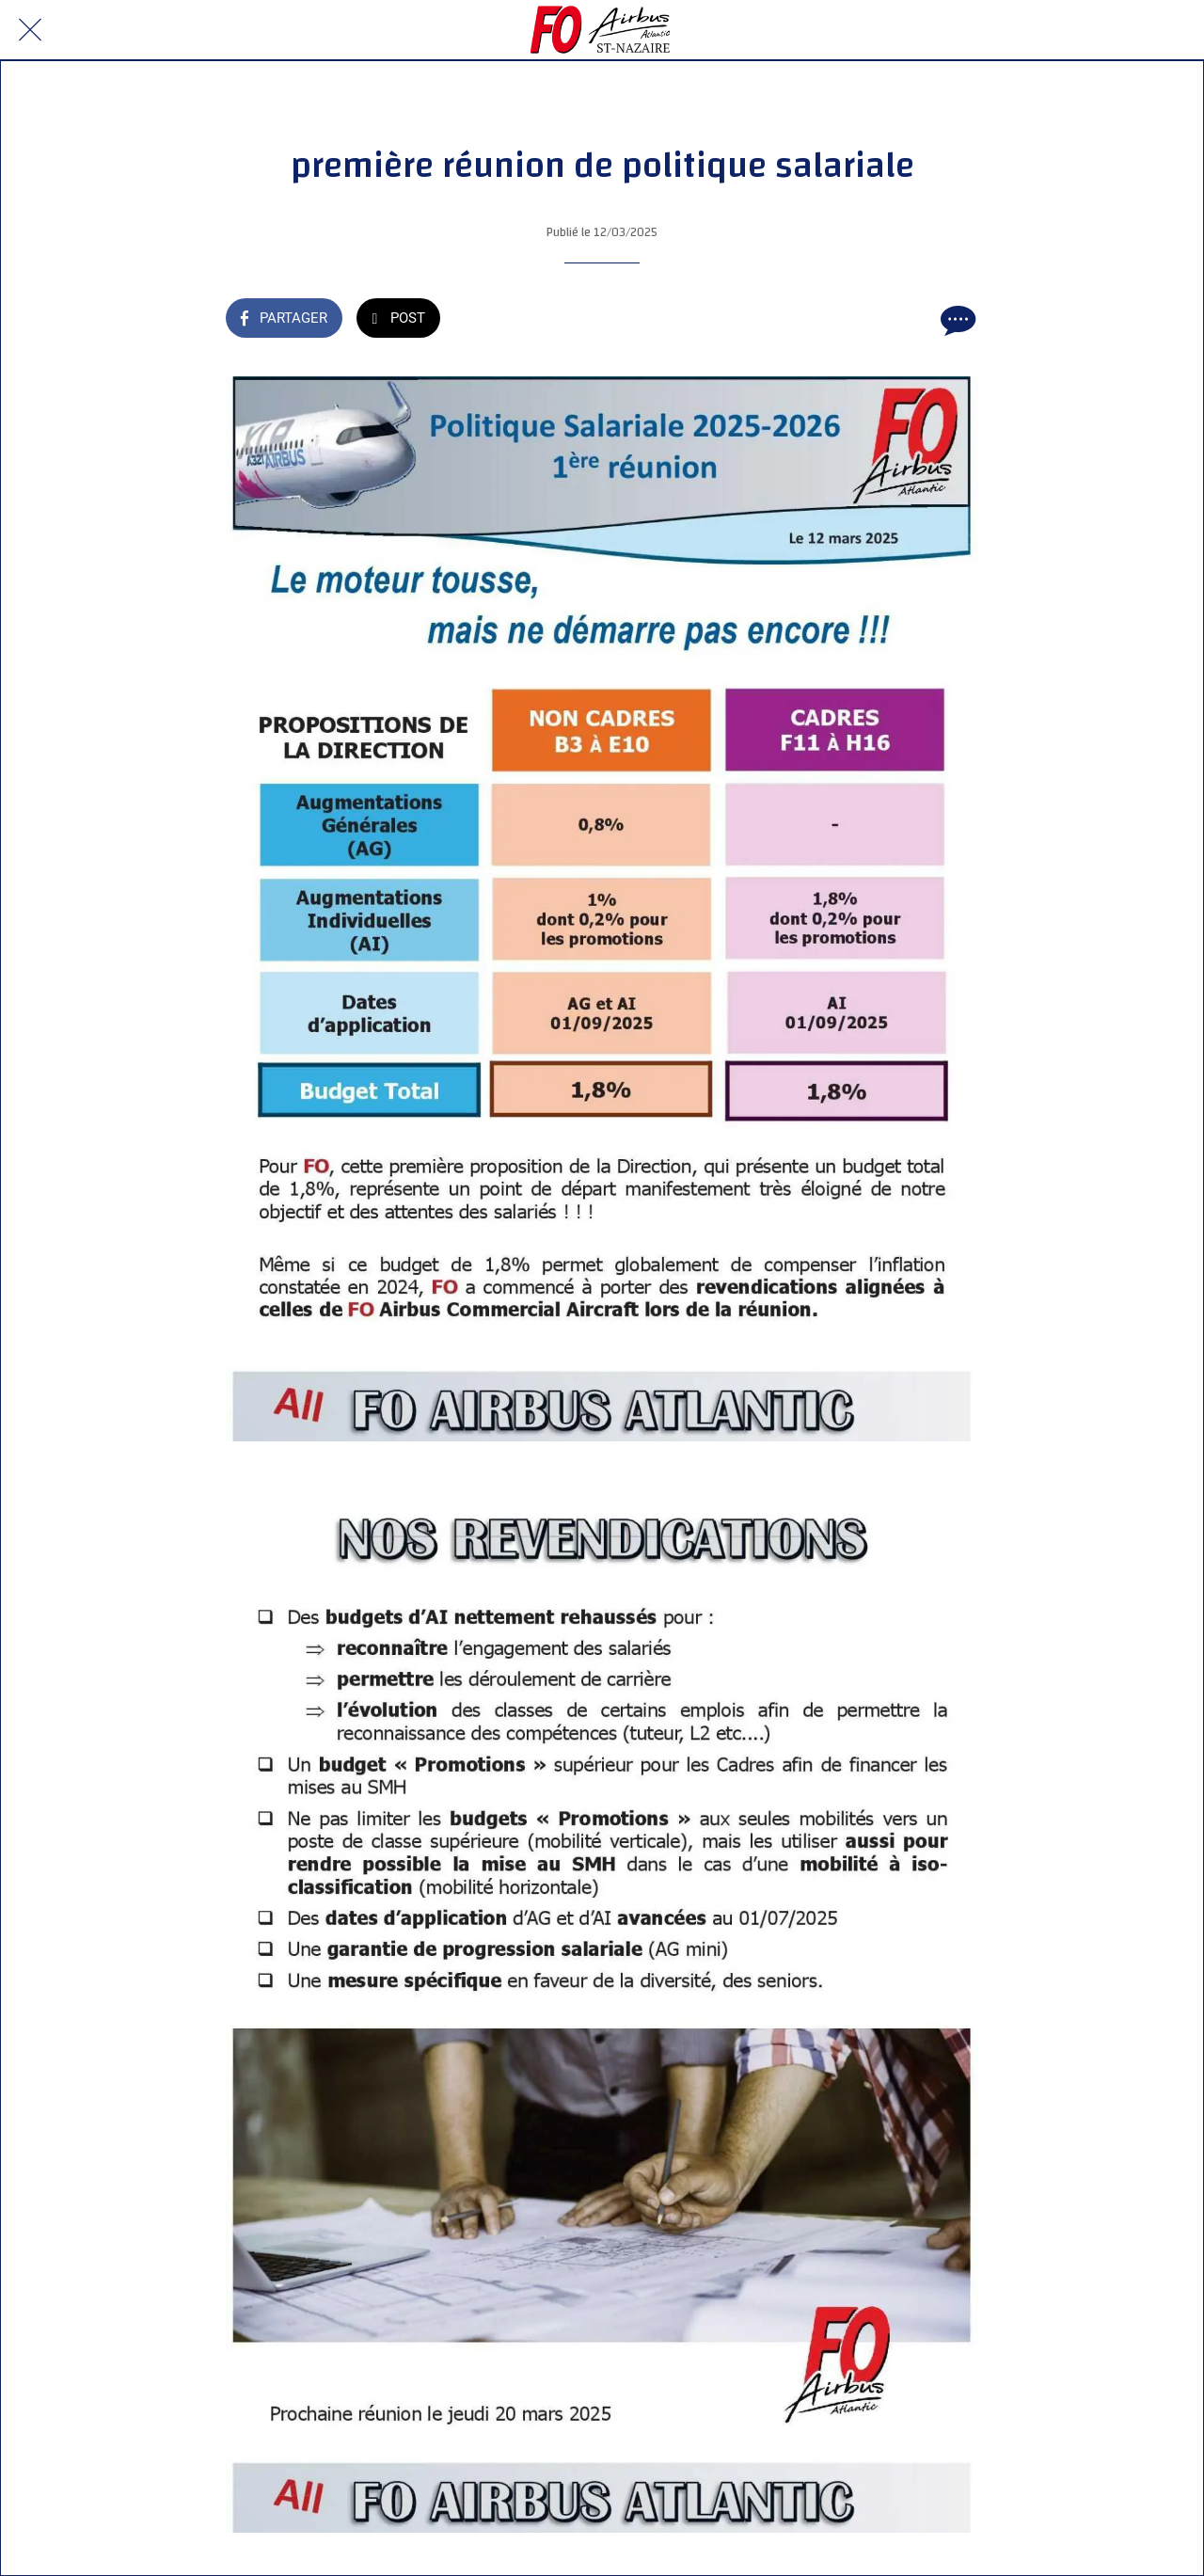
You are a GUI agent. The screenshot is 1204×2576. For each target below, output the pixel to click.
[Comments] (955, 319)
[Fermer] (30, 30)
